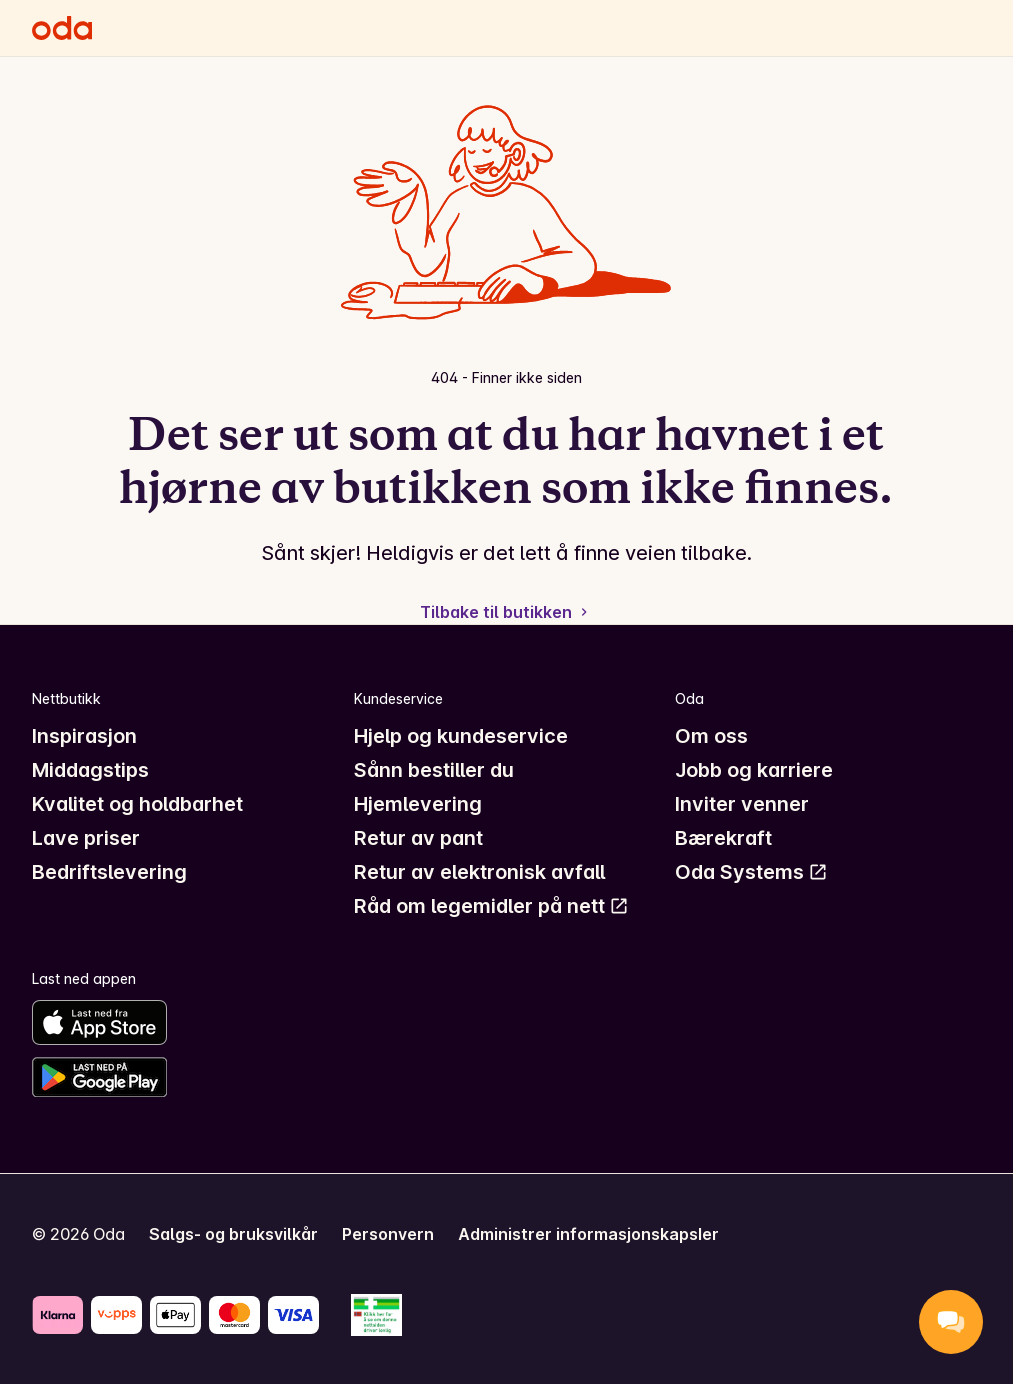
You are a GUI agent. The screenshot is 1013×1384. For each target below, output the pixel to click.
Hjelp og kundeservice (461, 736)
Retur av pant (418, 838)
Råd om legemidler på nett (491, 906)
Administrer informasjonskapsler (588, 1234)
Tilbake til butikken (506, 612)
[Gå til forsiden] (62, 28)
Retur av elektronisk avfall (479, 872)
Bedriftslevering (109, 872)
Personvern (388, 1234)
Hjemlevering (418, 804)
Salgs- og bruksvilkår (233, 1234)
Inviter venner (742, 804)
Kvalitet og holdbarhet (137, 804)
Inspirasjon (84, 736)
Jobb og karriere (754, 770)
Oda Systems (751, 872)
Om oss (711, 736)
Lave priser (86, 838)
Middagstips (90, 770)
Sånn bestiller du (434, 770)
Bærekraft (723, 838)
